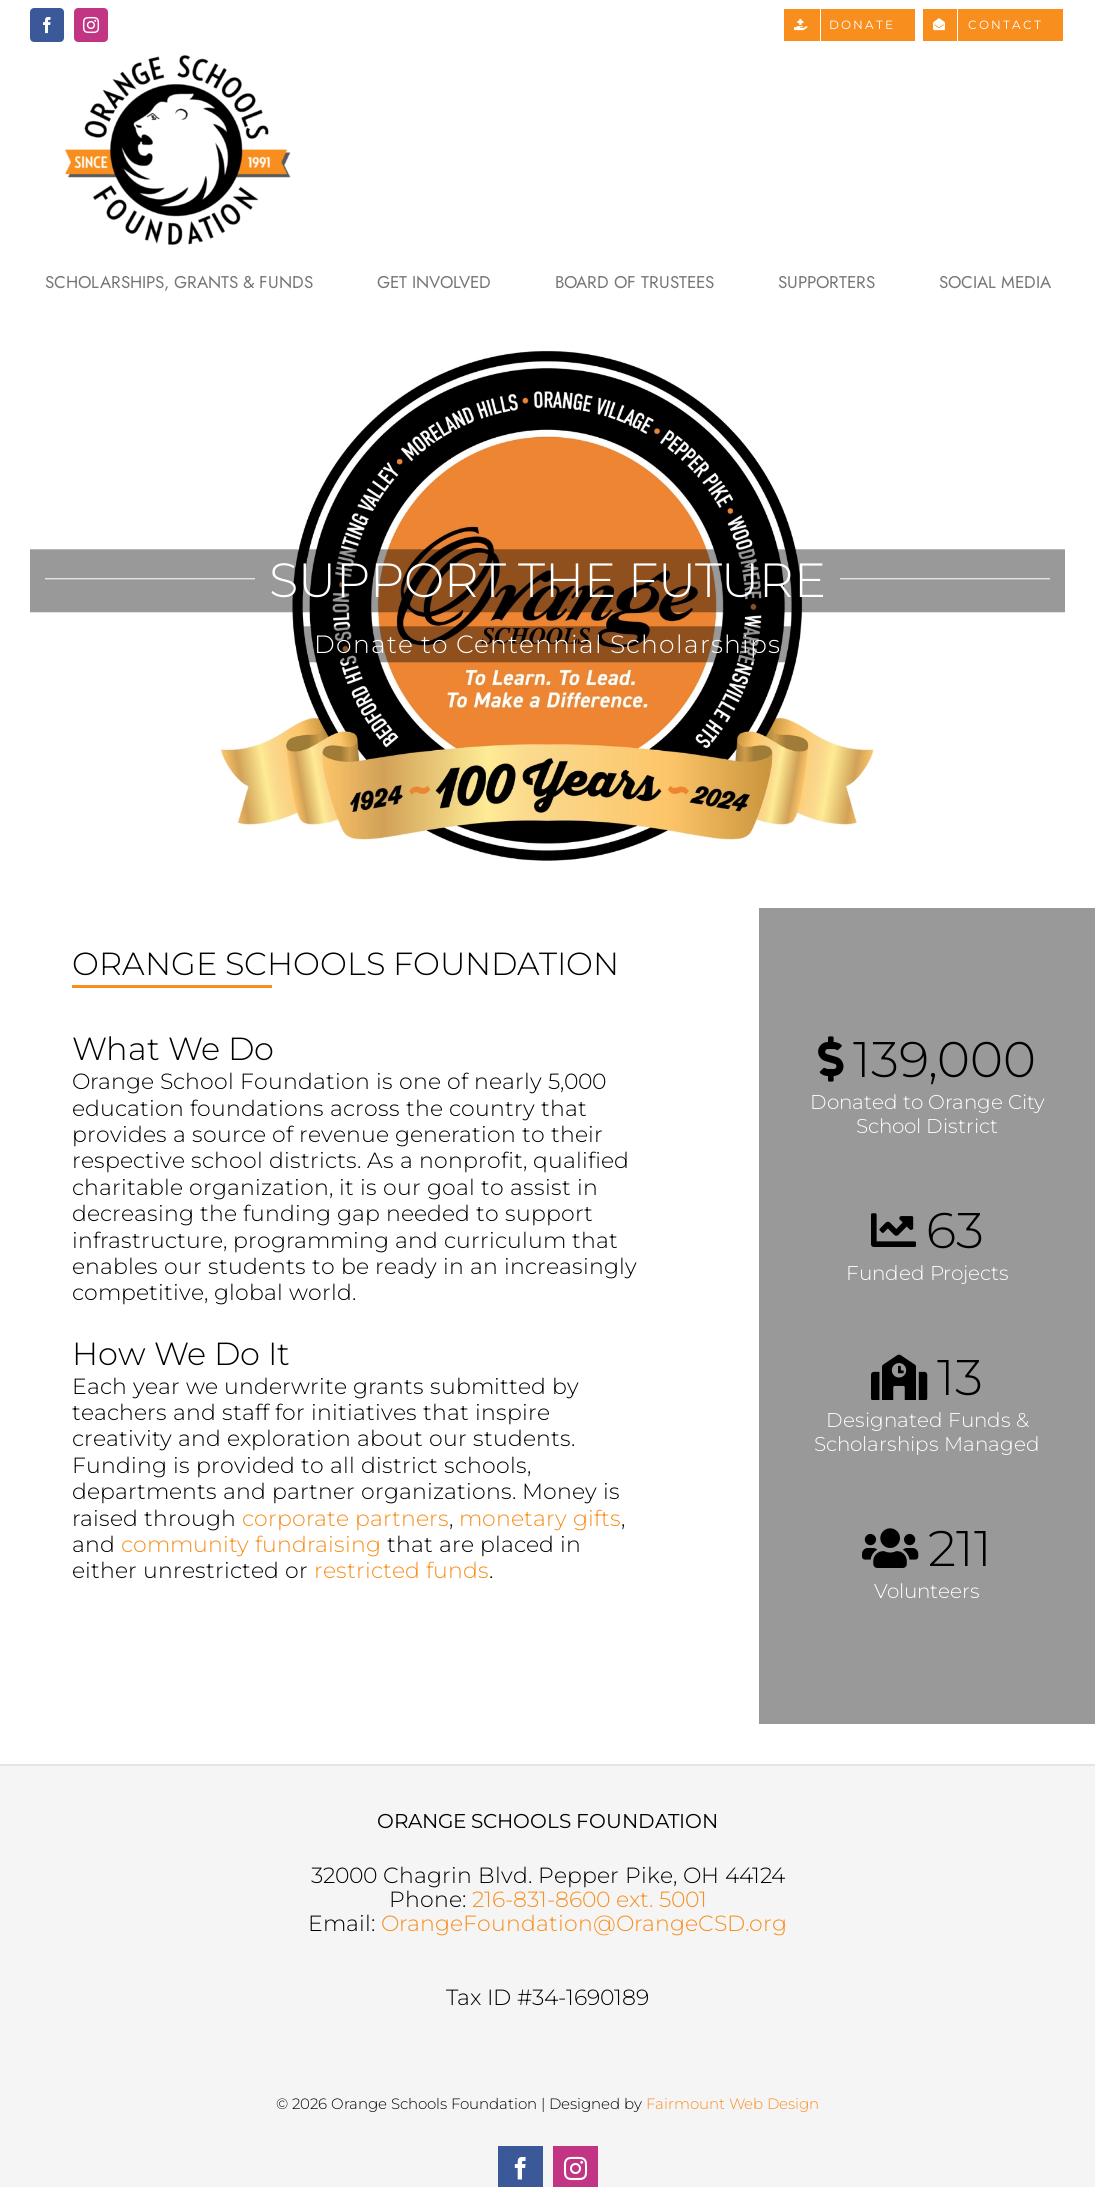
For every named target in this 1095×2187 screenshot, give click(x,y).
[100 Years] (547, 606)
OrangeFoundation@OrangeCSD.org (584, 1923)
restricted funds (401, 1570)
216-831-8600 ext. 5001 (589, 1899)
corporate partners (345, 1518)
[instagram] (91, 25)
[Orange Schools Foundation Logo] (180, 60)
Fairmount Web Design (732, 2103)
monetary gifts (540, 1518)
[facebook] (47, 25)
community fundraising (251, 1544)
